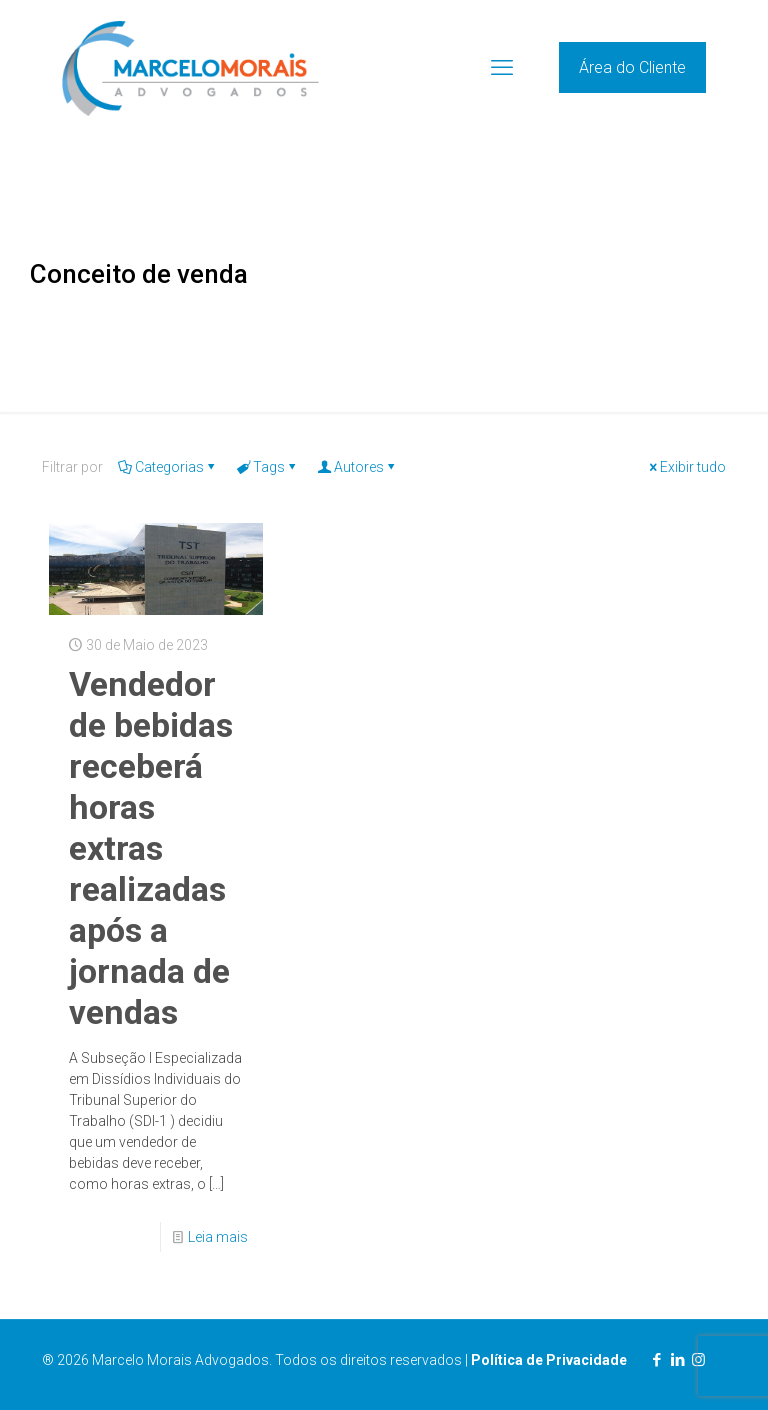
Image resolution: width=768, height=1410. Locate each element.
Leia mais (218, 1237)
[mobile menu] (502, 68)
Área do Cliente (632, 67)
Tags (267, 467)
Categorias (168, 467)
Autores (357, 467)
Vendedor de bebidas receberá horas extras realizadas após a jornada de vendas (151, 848)
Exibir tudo (686, 467)
